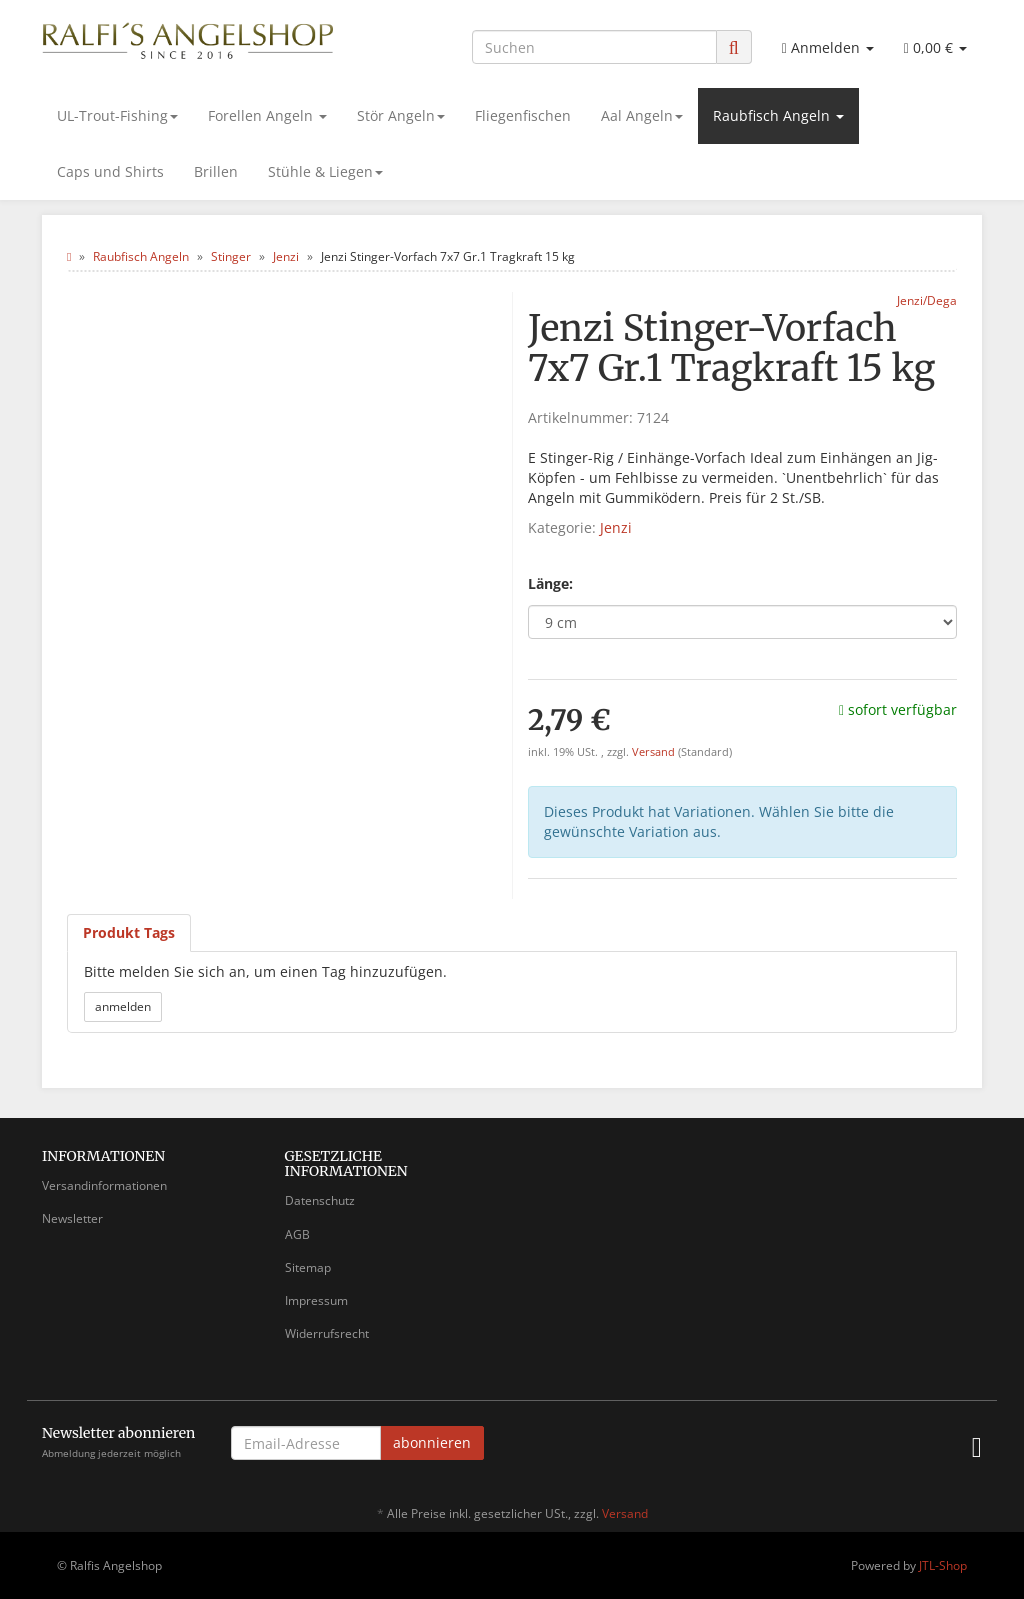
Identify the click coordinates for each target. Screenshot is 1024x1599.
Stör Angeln (401, 115)
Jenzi (616, 527)
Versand (655, 752)
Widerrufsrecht (327, 1333)
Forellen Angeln (267, 115)
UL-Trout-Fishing (117, 115)
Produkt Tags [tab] (129, 932)
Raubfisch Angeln (778, 115)
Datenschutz (320, 1200)
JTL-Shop (943, 1565)
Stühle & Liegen (325, 171)
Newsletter (72, 1218)
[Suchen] (594, 47)
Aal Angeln (642, 115)
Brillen (216, 171)
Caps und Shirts (110, 171)
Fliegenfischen (523, 115)
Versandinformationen (104, 1185)
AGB (297, 1234)
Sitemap (308, 1267)
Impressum (316, 1300)
